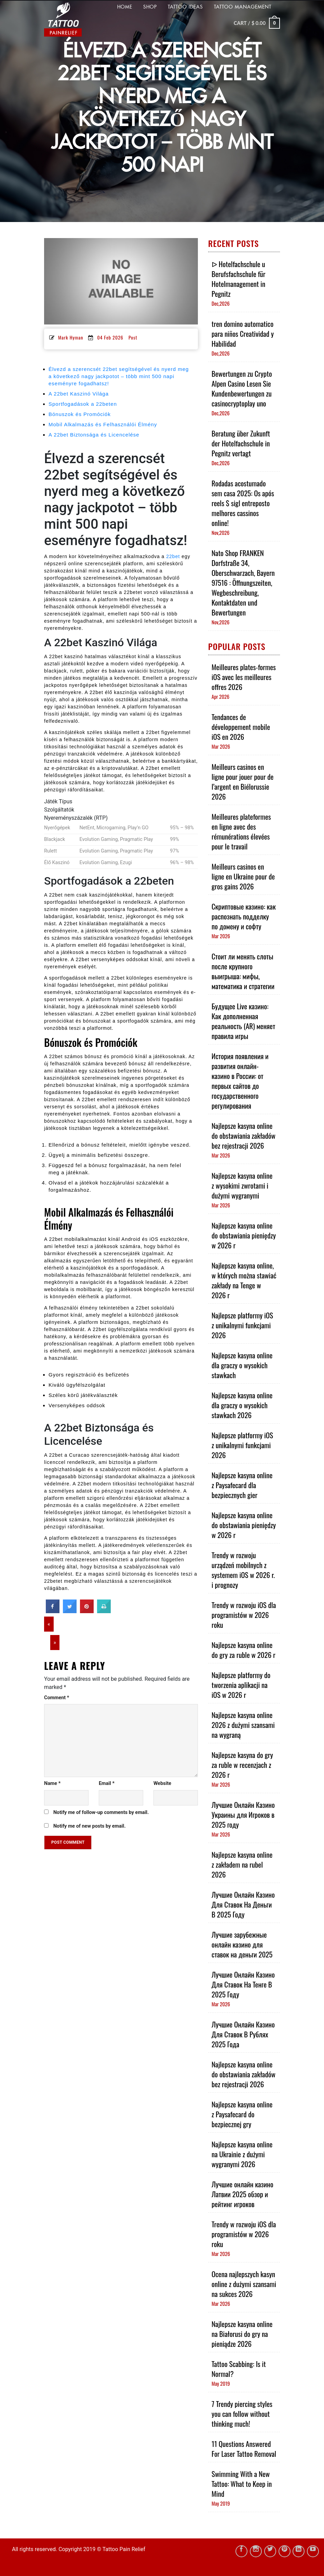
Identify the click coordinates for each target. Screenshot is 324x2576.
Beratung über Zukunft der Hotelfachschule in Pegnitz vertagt (241, 443)
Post (133, 337)
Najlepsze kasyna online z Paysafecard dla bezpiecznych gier (242, 1485)
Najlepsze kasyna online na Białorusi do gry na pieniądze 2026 (242, 2333)
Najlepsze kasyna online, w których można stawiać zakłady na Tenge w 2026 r (244, 1280)
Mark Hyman (70, 337)
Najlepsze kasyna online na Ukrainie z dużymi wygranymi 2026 (242, 2154)
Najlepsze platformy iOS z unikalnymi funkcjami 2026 (242, 1325)
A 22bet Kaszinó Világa (79, 394)
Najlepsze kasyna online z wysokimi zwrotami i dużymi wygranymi (242, 1185)
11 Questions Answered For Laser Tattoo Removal (244, 2448)
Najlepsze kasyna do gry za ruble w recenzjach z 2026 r (242, 1764)
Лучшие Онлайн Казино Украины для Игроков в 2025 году (243, 1814)
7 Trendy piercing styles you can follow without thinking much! (242, 2413)
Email (106, 1783)
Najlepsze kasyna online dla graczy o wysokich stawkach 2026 (242, 1405)
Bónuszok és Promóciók (80, 414)
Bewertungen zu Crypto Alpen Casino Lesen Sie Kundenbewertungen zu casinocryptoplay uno (242, 388)
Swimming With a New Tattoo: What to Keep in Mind (242, 2483)
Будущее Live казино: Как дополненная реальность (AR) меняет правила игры (243, 1021)
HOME (124, 7)
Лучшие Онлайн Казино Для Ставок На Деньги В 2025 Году (243, 1904)
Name (52, 1783)
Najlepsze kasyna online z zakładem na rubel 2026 (242, 1864)
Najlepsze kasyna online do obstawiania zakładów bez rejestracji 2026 (243, 1135)
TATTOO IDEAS (185, 7)
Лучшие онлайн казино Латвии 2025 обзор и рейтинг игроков (242, 2194)
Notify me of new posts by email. (89, 1826)
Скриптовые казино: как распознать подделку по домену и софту (244, 916)
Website (162, 1783)
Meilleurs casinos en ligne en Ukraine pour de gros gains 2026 (243, 876)
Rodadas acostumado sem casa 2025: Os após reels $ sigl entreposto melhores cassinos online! (243, 503)
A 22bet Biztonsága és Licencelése (94, 435)
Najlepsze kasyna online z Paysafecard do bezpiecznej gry (242, 2114)
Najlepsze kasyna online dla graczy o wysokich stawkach (242, 1365)
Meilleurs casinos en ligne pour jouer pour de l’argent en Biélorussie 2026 (242, 781)
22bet (173, 556)
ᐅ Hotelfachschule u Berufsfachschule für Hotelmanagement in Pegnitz (238, 279)
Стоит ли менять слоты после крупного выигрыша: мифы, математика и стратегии (243, 971)
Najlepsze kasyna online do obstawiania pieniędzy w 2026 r (244, 1235)
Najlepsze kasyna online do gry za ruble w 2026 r (243, 1649)
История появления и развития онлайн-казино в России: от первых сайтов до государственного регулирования (240, 1081)
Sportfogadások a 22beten (83, 404)
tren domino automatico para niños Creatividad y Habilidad (243, 333)
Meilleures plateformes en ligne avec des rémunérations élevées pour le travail (241, 831)
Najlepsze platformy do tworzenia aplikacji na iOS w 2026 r (241, 1685)
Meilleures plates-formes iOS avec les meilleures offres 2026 (244, 677)
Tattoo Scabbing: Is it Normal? (239, 2368)
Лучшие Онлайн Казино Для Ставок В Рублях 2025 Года (243, 2034)
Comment (56, 1698)
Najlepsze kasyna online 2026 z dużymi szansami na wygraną (243, 1724)
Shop (150, 7)
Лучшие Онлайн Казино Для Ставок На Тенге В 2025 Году (243, 1984)
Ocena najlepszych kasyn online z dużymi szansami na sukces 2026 (244, 2284)
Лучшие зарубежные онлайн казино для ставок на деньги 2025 (242, 1944)
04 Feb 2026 (110, 337)
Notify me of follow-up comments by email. (101, 1812)
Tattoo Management (242, 7)
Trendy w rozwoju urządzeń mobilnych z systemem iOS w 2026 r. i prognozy (243, 1570)
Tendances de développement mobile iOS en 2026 (241, 726)
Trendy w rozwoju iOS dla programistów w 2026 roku (244, 1614)
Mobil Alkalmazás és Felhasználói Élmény (103, 424)
